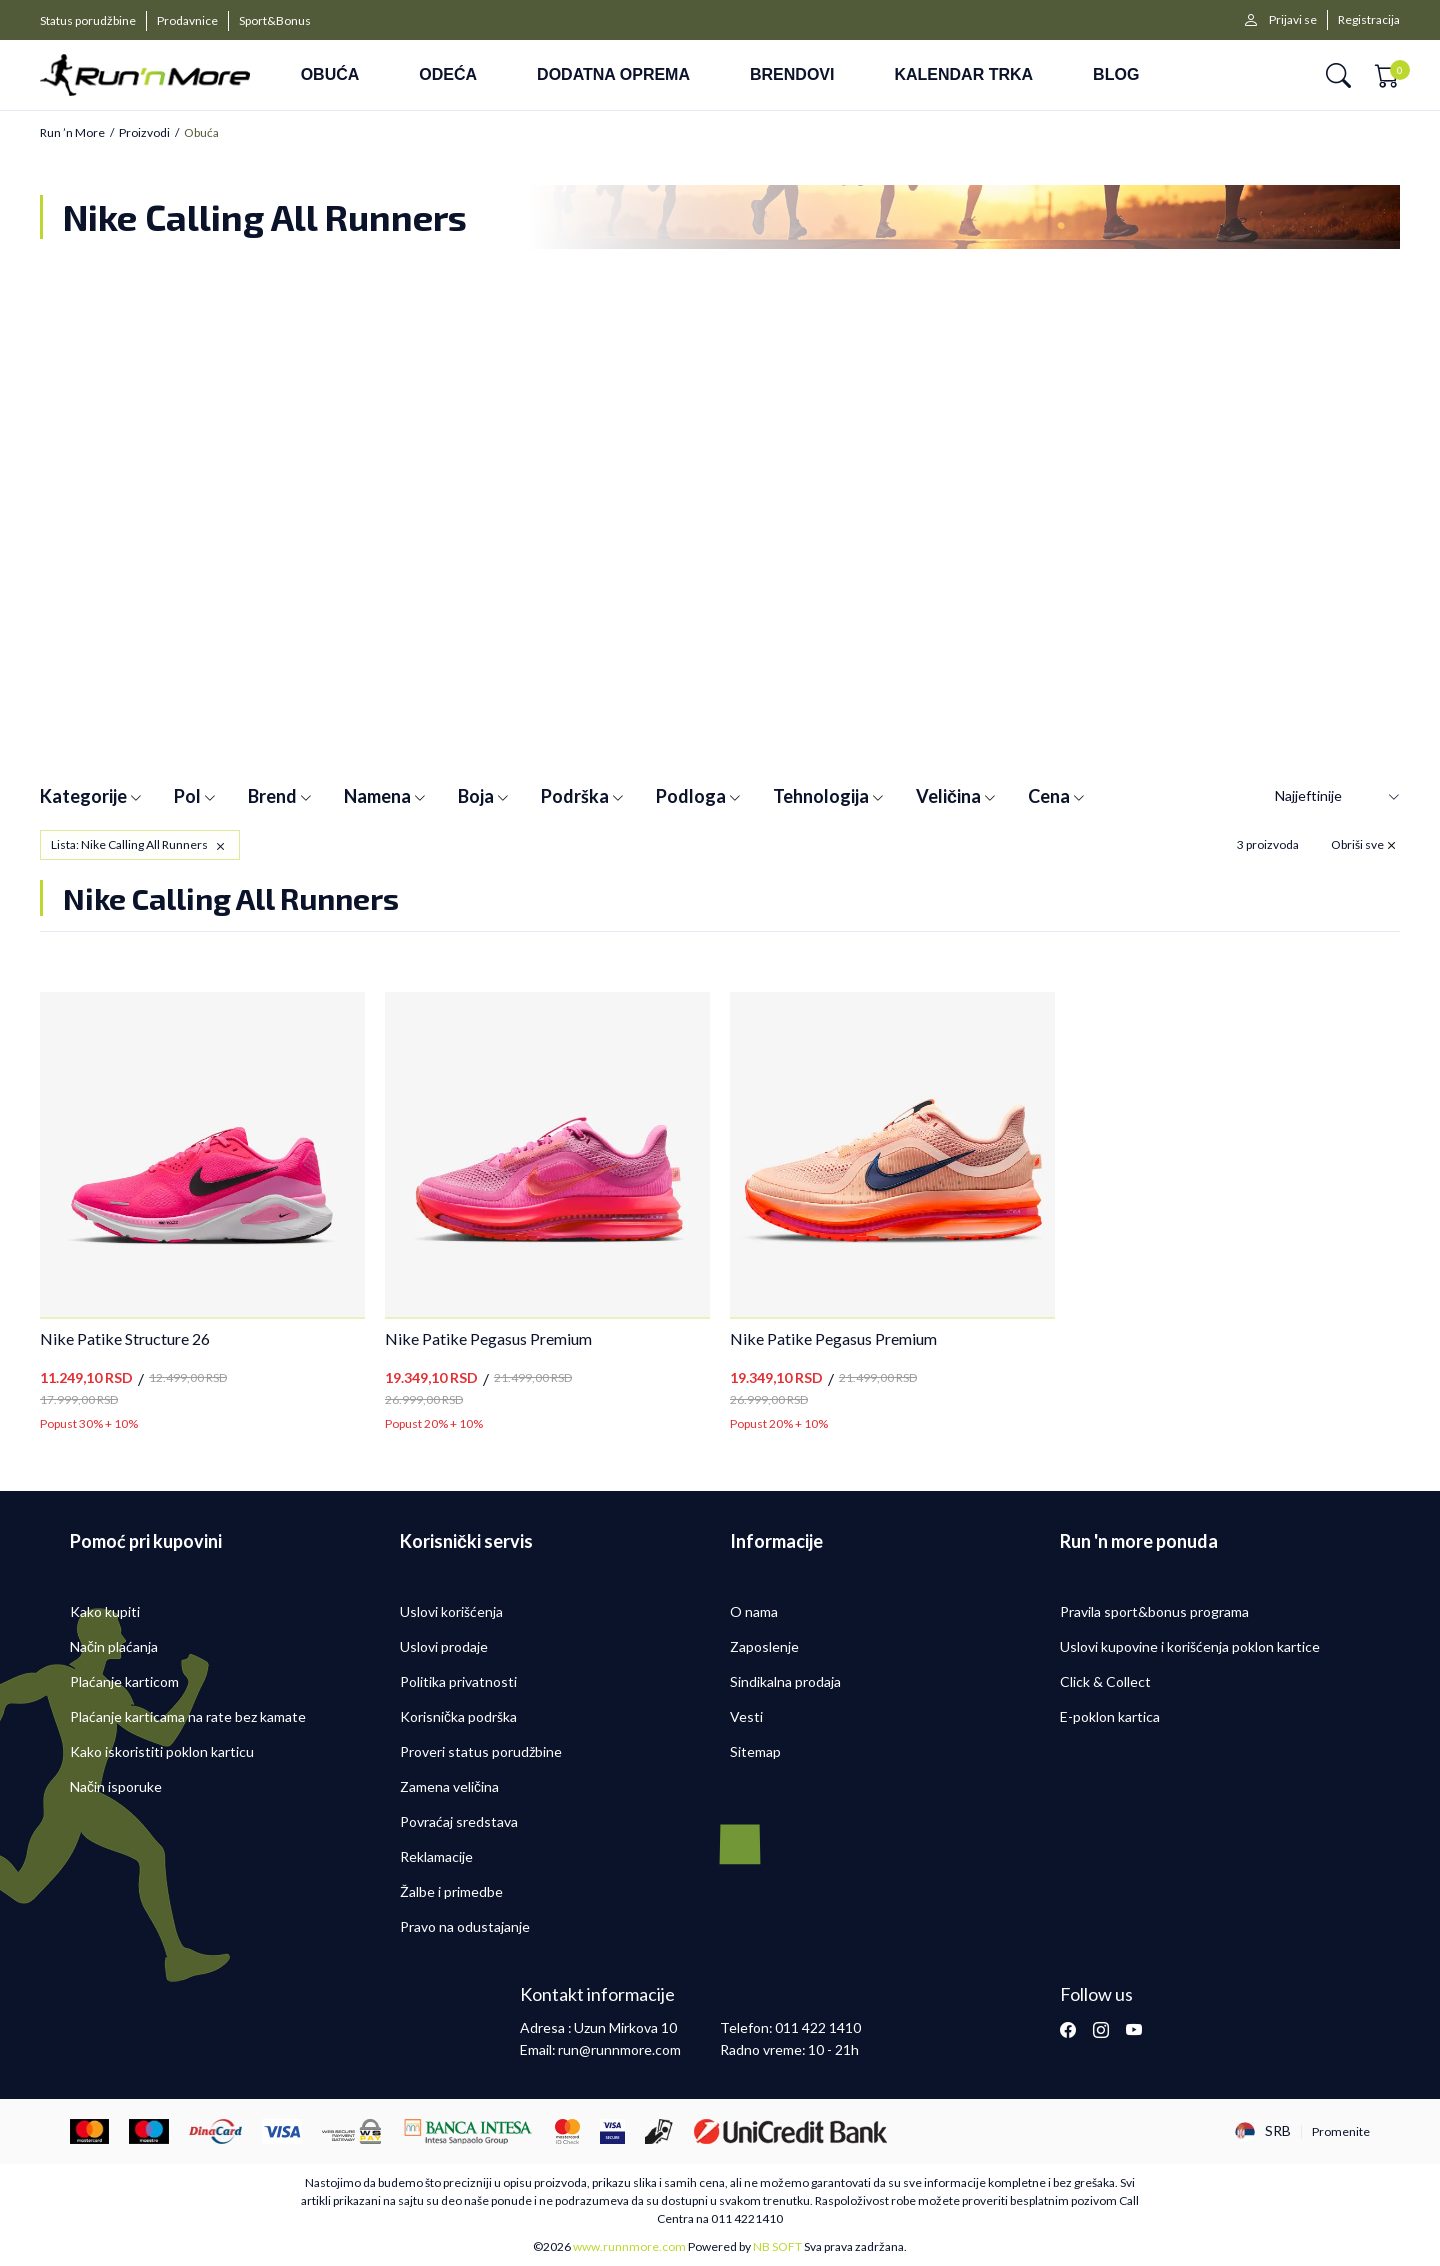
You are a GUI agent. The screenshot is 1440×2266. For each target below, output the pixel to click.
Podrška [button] (582, 796)
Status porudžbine (88, 20)
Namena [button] (385, 796)
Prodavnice (187, 20)
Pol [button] (195, 796)
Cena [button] (1056, 796)
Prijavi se (1293, 19)
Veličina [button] (956, 796)
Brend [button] (280, 796)
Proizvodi (144, 133)
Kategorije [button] (91, 796)
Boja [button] (483, 796)
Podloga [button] (698, 796)
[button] (1338, 75)
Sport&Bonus (275, 20)
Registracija (1369, 19)
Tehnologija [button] (828, 796)
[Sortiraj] (1337, 796)
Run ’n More (72, 133)
